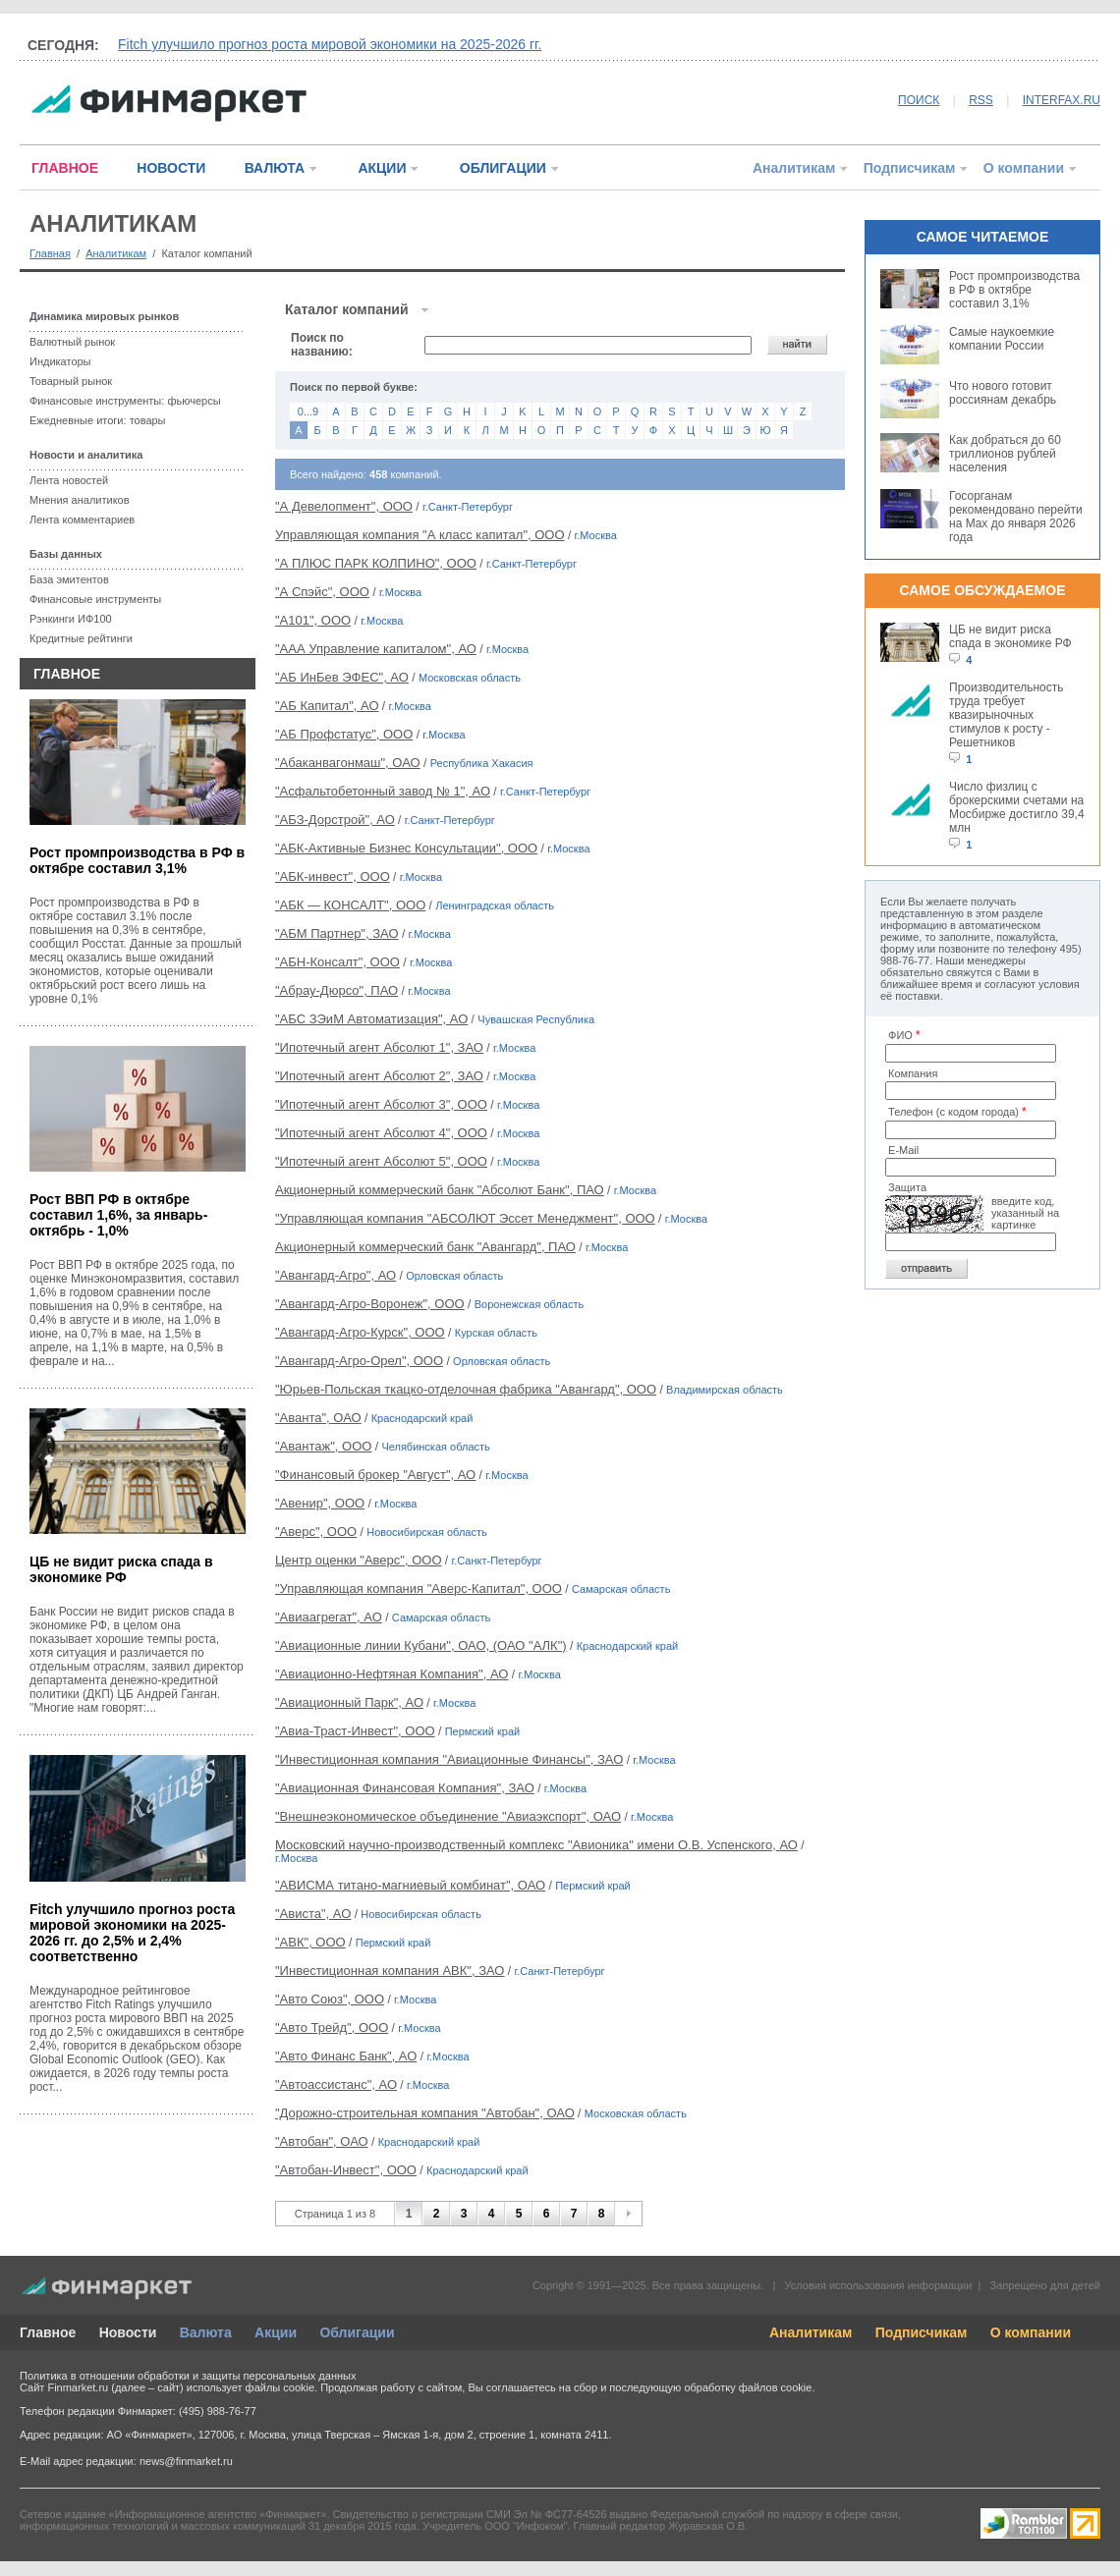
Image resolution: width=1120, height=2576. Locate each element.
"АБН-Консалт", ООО (337, 962)
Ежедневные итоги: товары (97, 420)
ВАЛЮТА (275, 168)
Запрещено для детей (1045, 2285)
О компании (1023, 168)
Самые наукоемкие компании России (1001, 339)
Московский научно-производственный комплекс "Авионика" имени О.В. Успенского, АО (536, 1844)
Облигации (356, 2332)
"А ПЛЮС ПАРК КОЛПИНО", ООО (375, 563)
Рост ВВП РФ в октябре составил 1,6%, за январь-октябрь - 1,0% (118, 1214)
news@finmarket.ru (186, 2461)
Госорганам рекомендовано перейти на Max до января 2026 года (1016, 516)
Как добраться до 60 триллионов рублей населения (1005, 453)
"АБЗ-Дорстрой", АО (335, 819)
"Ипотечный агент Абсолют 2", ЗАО (379, 1076)
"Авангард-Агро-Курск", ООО (360, 1332)
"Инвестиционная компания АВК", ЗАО (390, 1970)
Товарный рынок (70, 381)
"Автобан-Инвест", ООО (346, 2170)
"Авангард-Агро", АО (335, 1275)
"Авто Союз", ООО (329, 1999)
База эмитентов (69, 579)
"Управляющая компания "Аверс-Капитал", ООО (418, 1588)
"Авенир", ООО (319, 1503)
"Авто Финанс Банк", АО (346, 2056)
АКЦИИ (382, 168)
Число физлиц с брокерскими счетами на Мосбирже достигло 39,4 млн (1017, 807)
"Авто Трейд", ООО (331, 2027)
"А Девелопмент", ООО (344, 506)
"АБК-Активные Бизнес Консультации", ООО (406, 848)
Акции (275, 2332)
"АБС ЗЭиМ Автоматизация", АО (371, 1019)
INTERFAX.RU (1061, 100)
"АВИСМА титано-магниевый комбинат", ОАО (410, 1885)
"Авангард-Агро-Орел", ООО (359, 1360)
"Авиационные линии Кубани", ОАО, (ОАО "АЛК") (421, 1645)
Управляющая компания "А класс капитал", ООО (420, 534)
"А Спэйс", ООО (322, 591)
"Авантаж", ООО (323, 1446)
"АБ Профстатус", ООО (344, 734)
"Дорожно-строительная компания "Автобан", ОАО (425, 2113)
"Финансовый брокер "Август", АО (375, 1474)
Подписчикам (910, 168)
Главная (50, 253)
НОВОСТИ (171, 168)
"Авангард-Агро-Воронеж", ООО (370, 1303)
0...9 (308, 411)
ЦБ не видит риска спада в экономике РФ (121, 1569)
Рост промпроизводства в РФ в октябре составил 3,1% (137, 860)
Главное (48, 2332)
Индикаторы (60, 361)
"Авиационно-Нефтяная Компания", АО (391, 1674)
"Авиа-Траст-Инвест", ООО (355, 1731)
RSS (981, 100)
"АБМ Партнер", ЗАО (337, 933)
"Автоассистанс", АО (336, 2084)
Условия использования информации (878, 2285)
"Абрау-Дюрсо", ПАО (336, 990)
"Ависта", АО (313, 1913)
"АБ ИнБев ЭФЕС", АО (342, 677)
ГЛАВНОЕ (64, 168)
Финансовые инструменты (95, 599)
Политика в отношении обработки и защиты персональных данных (188, 2376)
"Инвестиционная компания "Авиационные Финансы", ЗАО (449, 1759)
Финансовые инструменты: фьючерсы (125, 401)
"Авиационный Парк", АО (349, 1702)
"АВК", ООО (310, 1942)
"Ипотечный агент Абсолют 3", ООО (381, 1104)
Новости (128, 2332)
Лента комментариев (82, 519)
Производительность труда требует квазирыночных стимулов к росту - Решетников (1006, 715)
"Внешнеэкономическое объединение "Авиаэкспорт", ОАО (448, 1816)
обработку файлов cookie (748, 2387)
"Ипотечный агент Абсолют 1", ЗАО (379, 1047)
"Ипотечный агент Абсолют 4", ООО (381, 1132)
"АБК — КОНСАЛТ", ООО (350, 905)
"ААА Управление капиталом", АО (375, 648)
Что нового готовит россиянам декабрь (1002, 393)
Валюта (206, 2332)
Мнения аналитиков (79, 500)
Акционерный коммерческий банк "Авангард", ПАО (425, 1246)
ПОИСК (918, 100)
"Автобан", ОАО (321, 2141)
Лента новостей (68, 480)
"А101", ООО (313, 620)
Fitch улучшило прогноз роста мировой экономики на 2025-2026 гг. (329, 44)
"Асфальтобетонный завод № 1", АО (382, 791)
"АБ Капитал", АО (327, 705)
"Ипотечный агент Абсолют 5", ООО (381, 1161)
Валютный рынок (72, 342)
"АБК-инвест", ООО (332, 876)
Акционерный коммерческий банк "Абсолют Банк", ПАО (439, 1189)
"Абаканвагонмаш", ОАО (347, 762)
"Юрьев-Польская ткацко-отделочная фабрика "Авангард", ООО (465, 1389)
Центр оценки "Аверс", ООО (358, 1560)
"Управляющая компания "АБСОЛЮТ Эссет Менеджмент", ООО (465, 1218)
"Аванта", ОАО (318, 1417)
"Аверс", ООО (316, 1531)
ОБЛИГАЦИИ (503, 168)
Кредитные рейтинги (81, 638)
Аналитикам (794, 168)
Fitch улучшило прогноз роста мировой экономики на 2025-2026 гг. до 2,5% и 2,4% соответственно (132, 1932)
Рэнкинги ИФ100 (70, 619)
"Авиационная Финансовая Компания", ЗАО (404, 1788)
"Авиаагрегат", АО (328, 1617)
